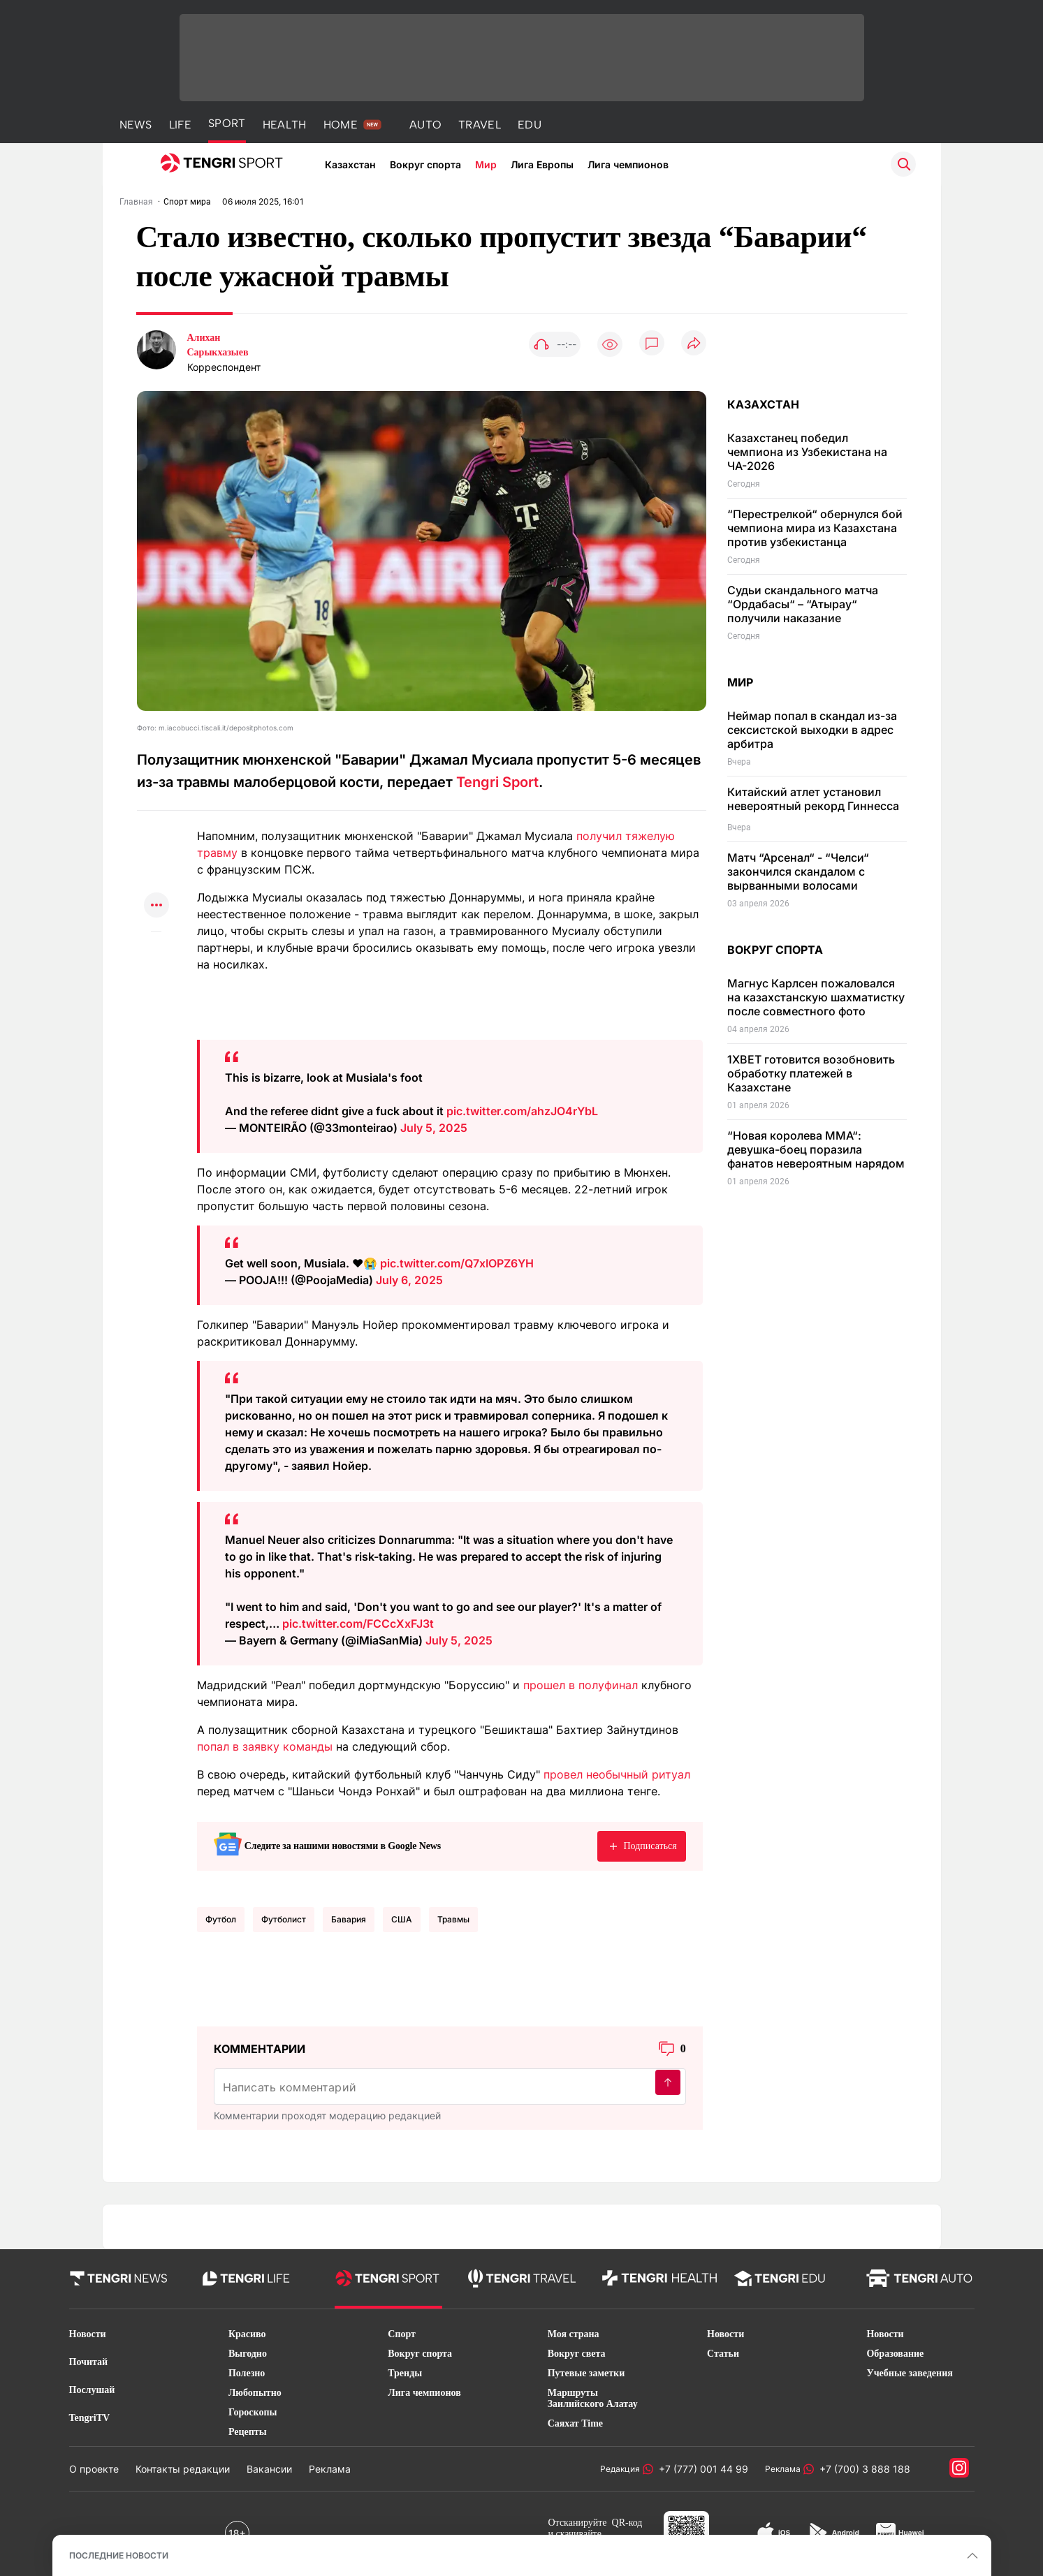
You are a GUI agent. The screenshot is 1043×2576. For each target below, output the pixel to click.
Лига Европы (542, 164)
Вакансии (269, 2469)
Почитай (88, 2362)
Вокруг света (577, 2353)
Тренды (405, 2373)
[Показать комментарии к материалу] (156, 952)
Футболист (283, 1919)
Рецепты (247, 2432)
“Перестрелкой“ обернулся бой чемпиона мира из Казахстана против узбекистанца (815, 528)
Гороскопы (252, 2412)
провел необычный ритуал (617, 1774)
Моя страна (573, 2334)
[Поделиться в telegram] (156, 851)
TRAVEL (479, 124)
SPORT (227, 123)
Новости (87, 2334)
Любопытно (255, 2392)
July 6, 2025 (409, 1280)
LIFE (180, 124)
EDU (529, 124)
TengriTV (89, 2418)
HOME (340, 124)
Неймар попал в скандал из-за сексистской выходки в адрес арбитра (812, 730)
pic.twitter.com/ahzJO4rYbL (522, 1111)
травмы (453, 1919)
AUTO (425, 124)
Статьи (723, 2353)
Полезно (246, 2373)
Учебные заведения (909, 2373)
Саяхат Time (575, 2423)
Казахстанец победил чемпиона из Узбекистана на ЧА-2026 (807, 452)
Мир (486, 164)
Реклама (330, 2469)
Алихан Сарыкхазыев (218, 345)
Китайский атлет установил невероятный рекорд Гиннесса (813, 799)
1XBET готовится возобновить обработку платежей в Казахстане (811, 1073)
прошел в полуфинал (580, 1685)
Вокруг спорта (425, 164)
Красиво (247, 2334)
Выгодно (247, 2353)
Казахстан (350, 164)
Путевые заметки (586, 2373)
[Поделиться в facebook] (156, 878)
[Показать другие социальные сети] (156, 906)
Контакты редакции (183, 2469)
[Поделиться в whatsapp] (156, 824)
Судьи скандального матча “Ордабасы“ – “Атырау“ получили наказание (802, 604)
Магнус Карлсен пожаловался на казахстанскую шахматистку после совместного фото (816, 997)
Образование (895, 2353)
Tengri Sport (497, 782)
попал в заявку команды (265, 1746)
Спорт (402, 2334)
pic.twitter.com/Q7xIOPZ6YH (457, 1263)
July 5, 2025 (433, 1128)
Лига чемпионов (628, 164)
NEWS (135, 124)
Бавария (348, 1919)
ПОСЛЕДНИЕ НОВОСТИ (118, 2555)
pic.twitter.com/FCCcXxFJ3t (358, 1624)
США (401, 1919)
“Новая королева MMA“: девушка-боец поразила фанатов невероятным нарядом (816, 1149)
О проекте (94, 2469)
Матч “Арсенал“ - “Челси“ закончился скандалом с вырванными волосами (798, 871)
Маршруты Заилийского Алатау (593, 2398)
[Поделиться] (693, 344)
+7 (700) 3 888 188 (862, 2469)
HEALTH (285, 124)
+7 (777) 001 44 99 (700, 2469)
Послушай (92, 2390)
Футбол (220, 1919)
